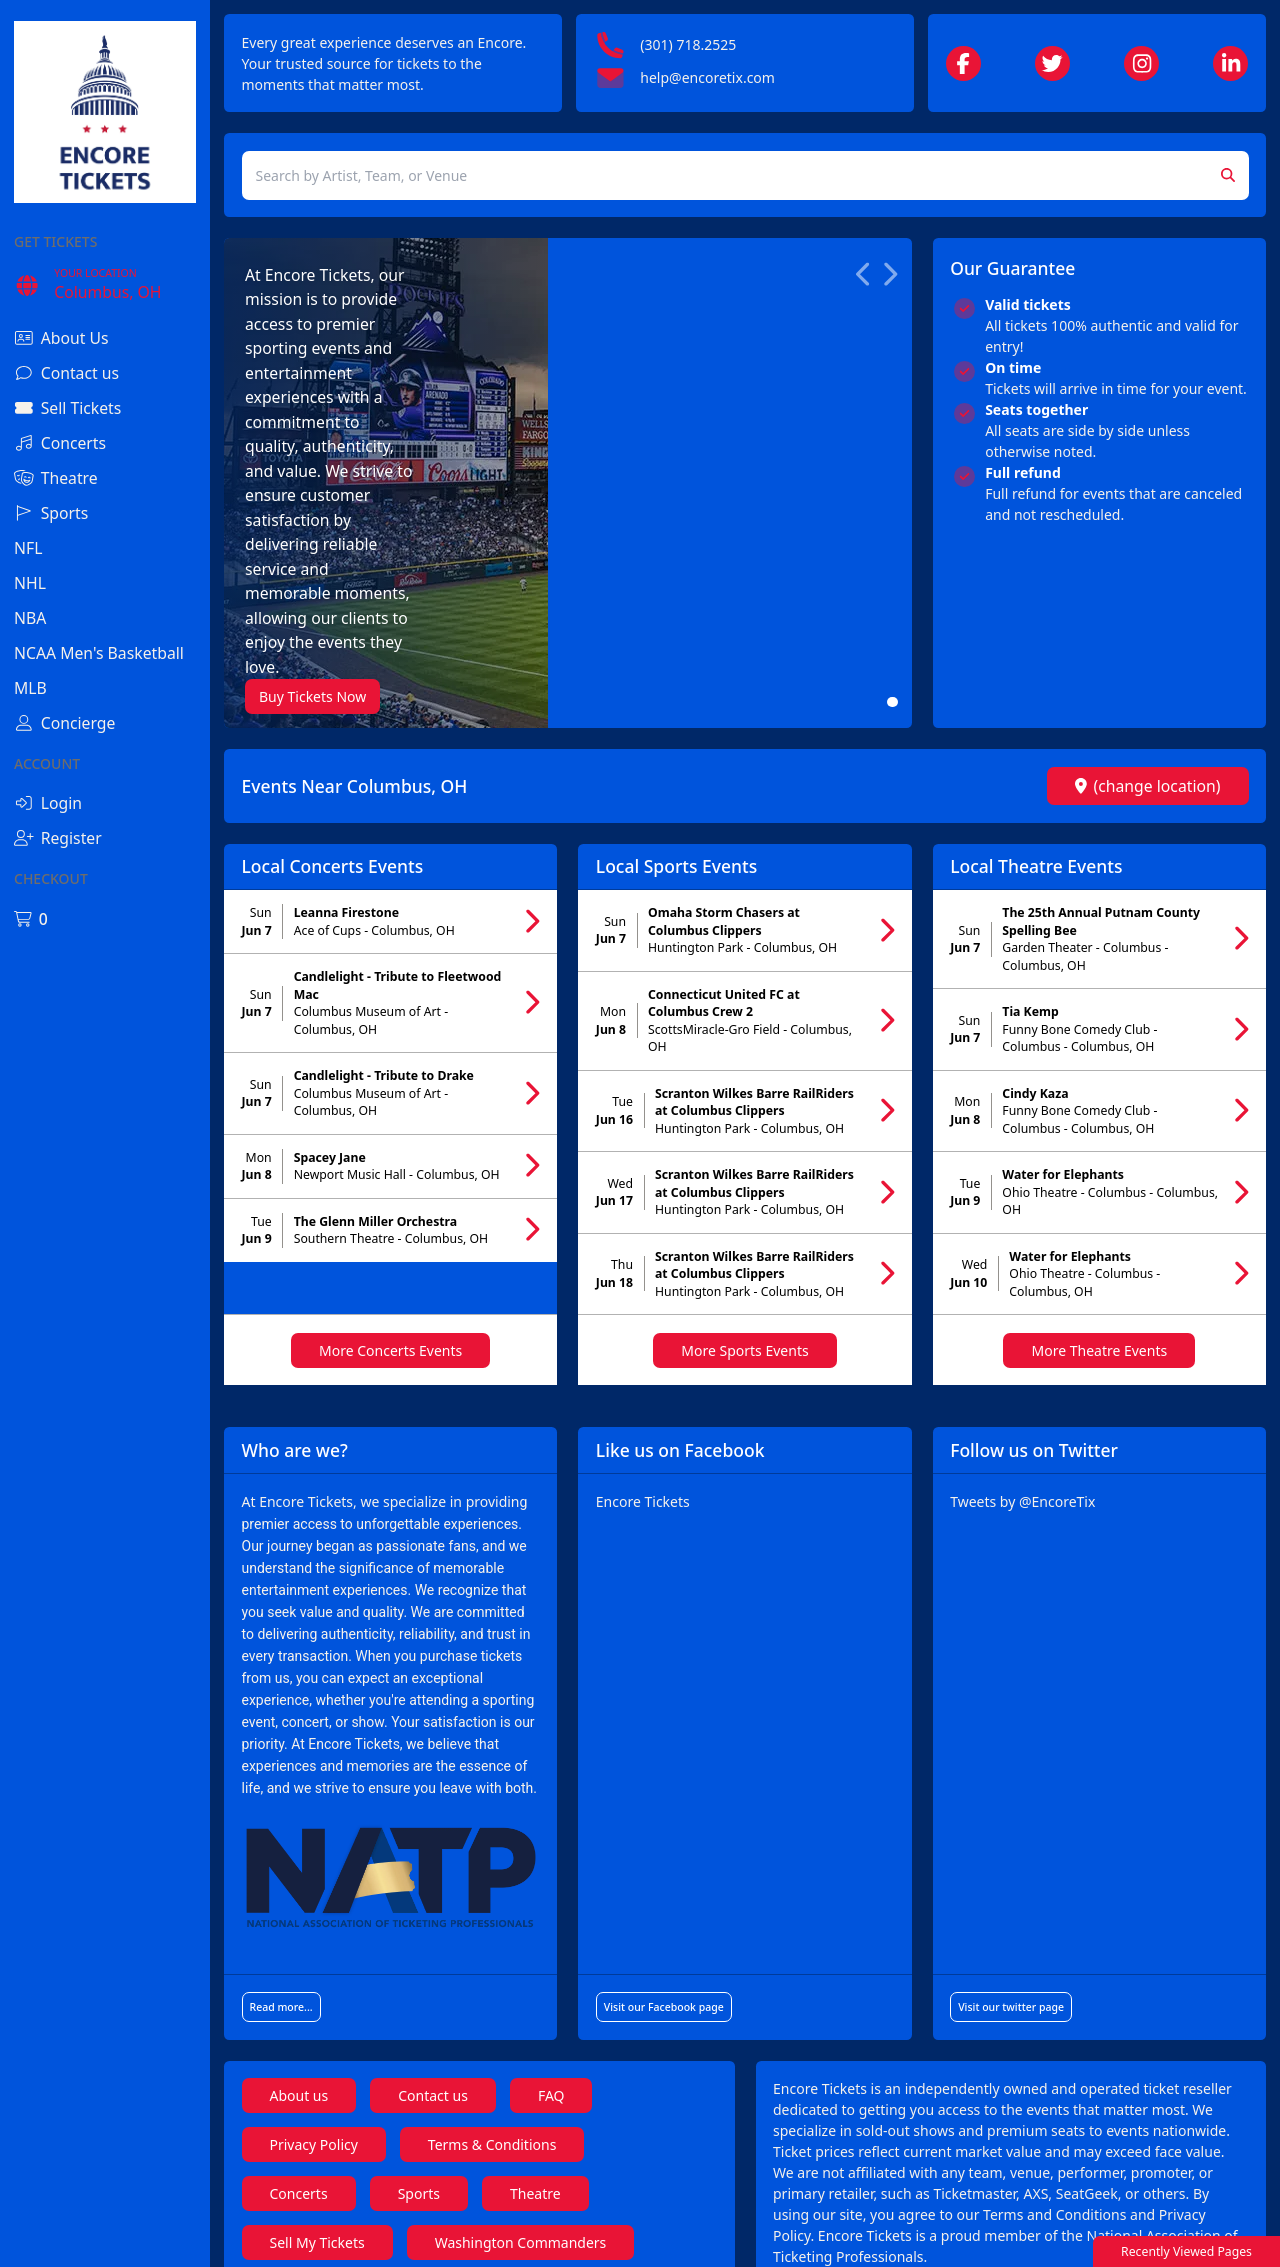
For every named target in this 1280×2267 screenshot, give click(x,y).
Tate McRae (562, 2155)
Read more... (281, 1822)
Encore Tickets (643, 1316)
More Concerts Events (390, 1164)
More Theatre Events (1099, 1164)
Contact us (433, 1910)
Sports (419, 2008)
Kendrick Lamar (564, 2106)
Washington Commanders (521, 2057)
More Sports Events (744, 1164)
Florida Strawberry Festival (357, 2106)
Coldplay (298, 2155)
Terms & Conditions (492, 1959)
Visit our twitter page (1011, 1822)
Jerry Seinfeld (458, 2204)
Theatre (535, 2008)
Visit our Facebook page (664, 1822)
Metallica (425, 2155)
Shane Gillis (308, 2204)
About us (299, 1910)
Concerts (299, 2008)
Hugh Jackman (619, 2204)
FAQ (551, 1910)
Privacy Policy (314, 1959)
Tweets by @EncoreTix (1022, 1316)
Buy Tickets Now (312, 481)
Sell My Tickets (317, 2057)
